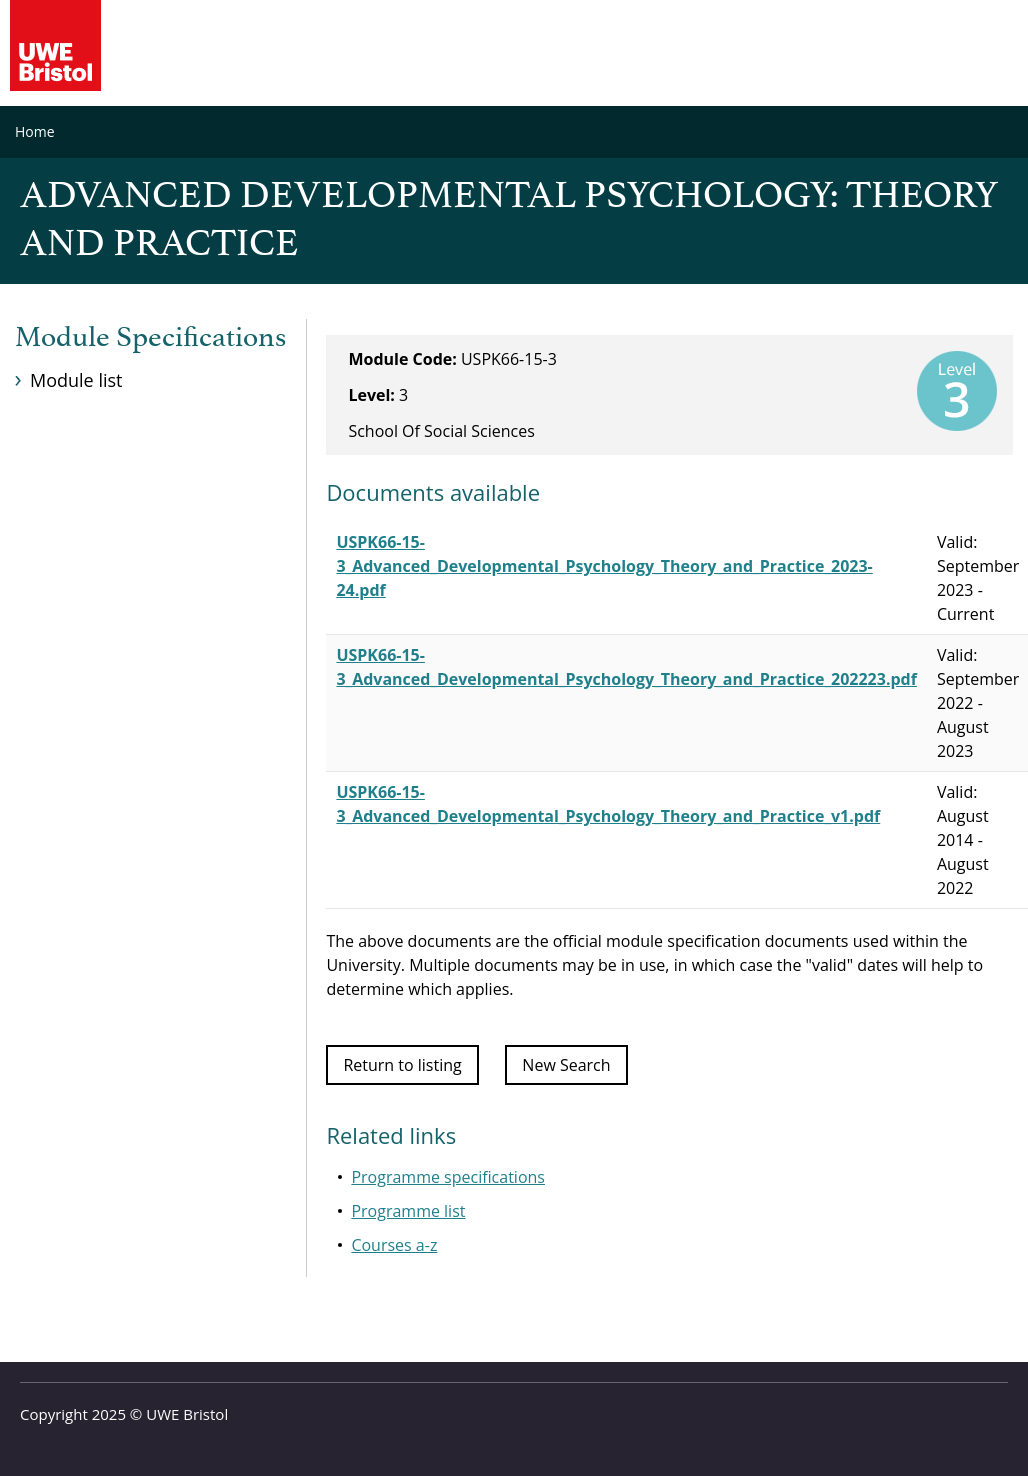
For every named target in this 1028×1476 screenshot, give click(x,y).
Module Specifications (150, 338)
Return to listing (402, 1065)
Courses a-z (394, 1245)
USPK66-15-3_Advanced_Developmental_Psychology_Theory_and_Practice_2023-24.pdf (604, 566)
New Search (566, 1065)
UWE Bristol (187, 1414)
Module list (76, 380)
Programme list (408, 1211)
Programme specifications (448, 1177)
